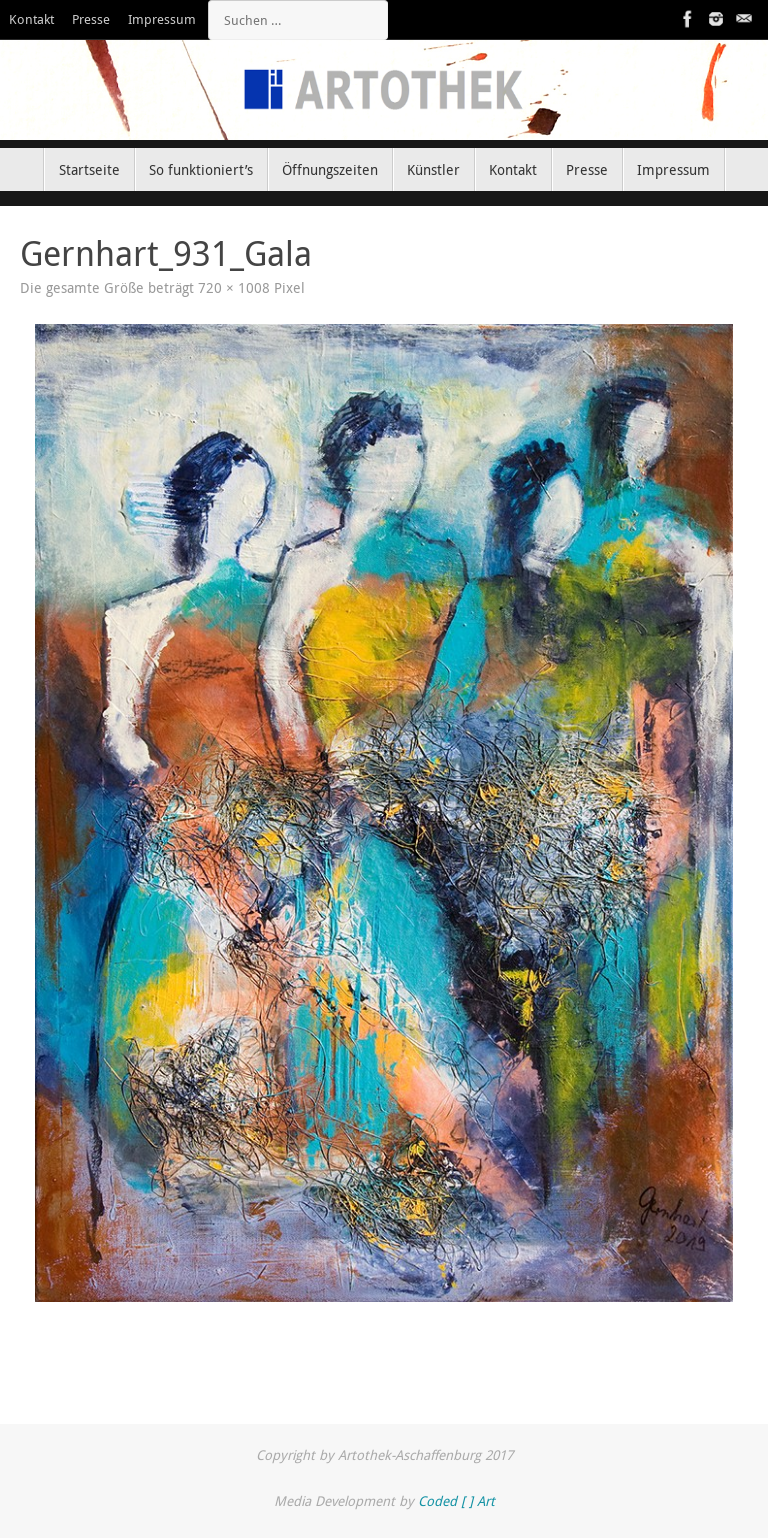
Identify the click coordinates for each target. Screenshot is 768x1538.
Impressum (162, 19)
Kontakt (31, 19)
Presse (91, 19)
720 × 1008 (234, 288)
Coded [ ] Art (456, 1501)
